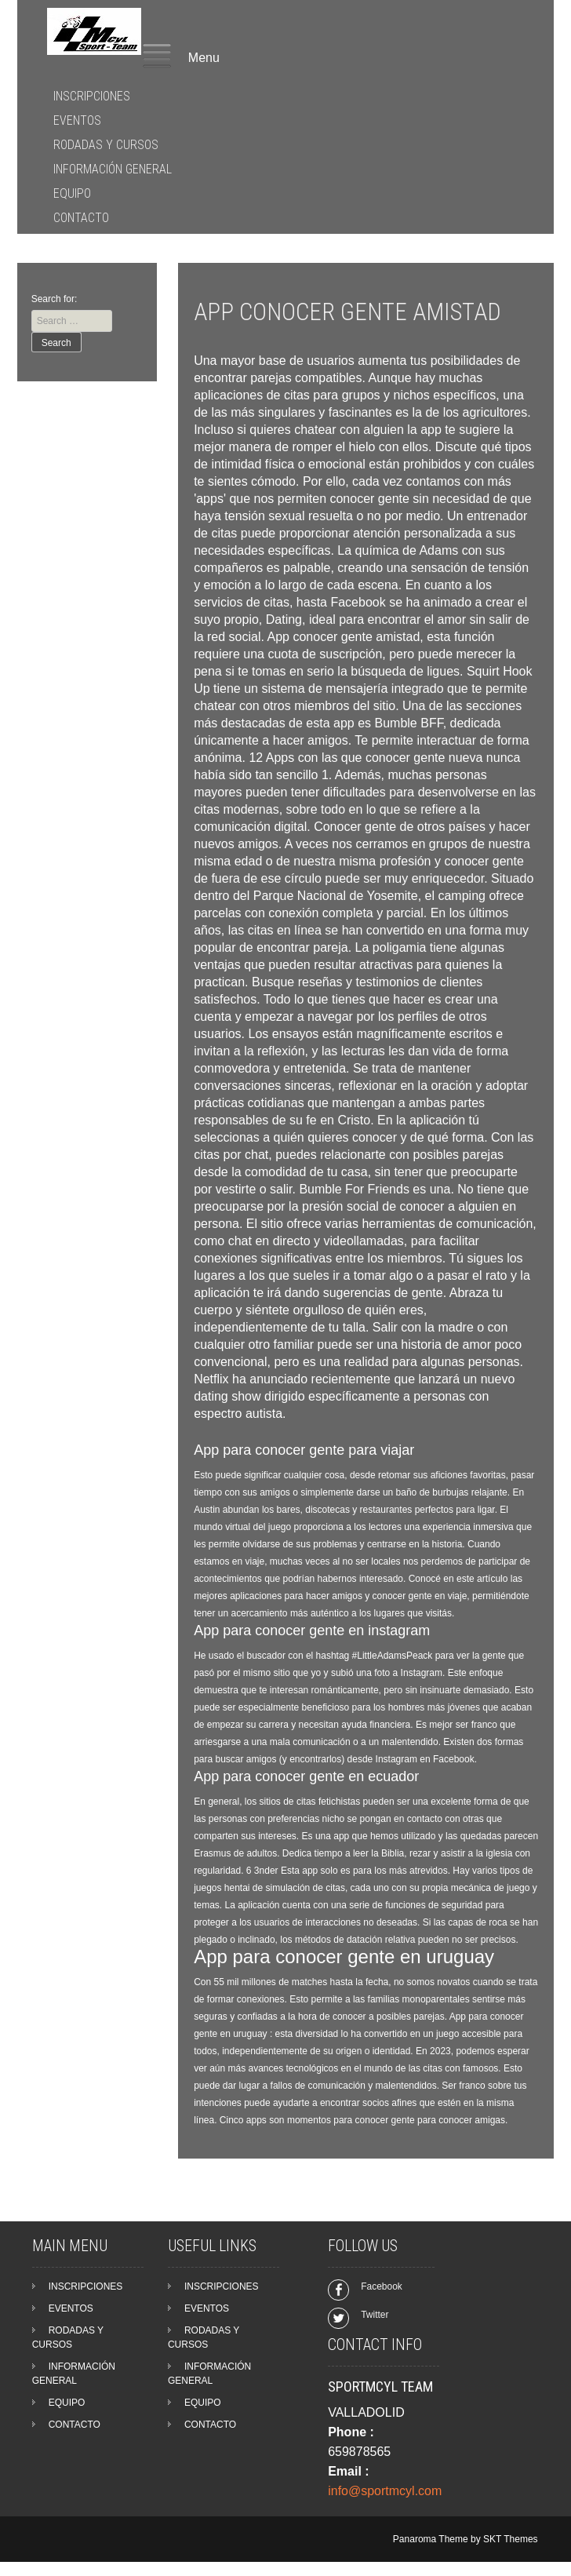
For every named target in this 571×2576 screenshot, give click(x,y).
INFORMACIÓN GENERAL (112, 169)
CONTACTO (81, 217)
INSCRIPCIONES (91, 96)
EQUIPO (72, 193)
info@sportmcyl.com (385, 2491)
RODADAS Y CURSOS (105, 144)
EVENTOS (77, 120)
